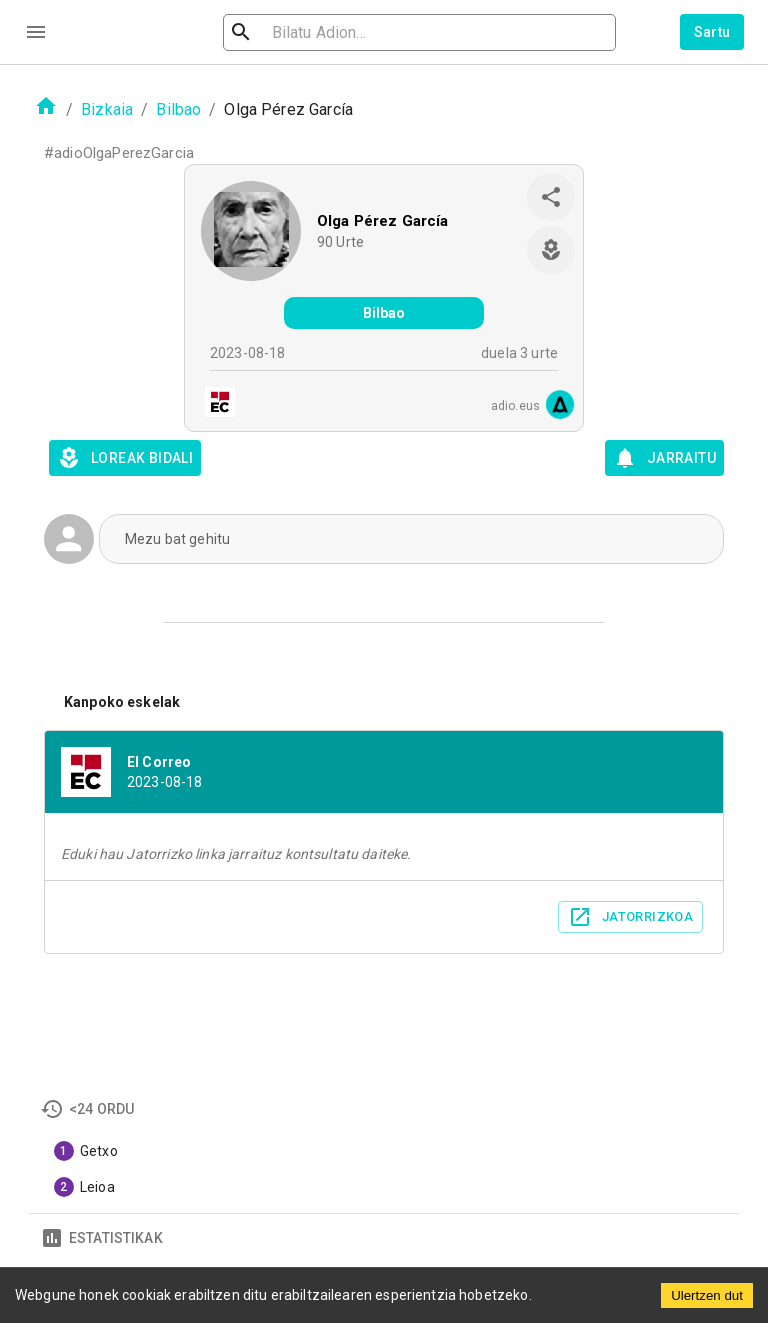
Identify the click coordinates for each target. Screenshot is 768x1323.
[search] (348, 32)
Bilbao (178, 109)
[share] (551, 197)
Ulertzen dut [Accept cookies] (707, 1295)
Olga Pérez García (383, 221)
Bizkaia (107, 109)
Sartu (712, 32)
